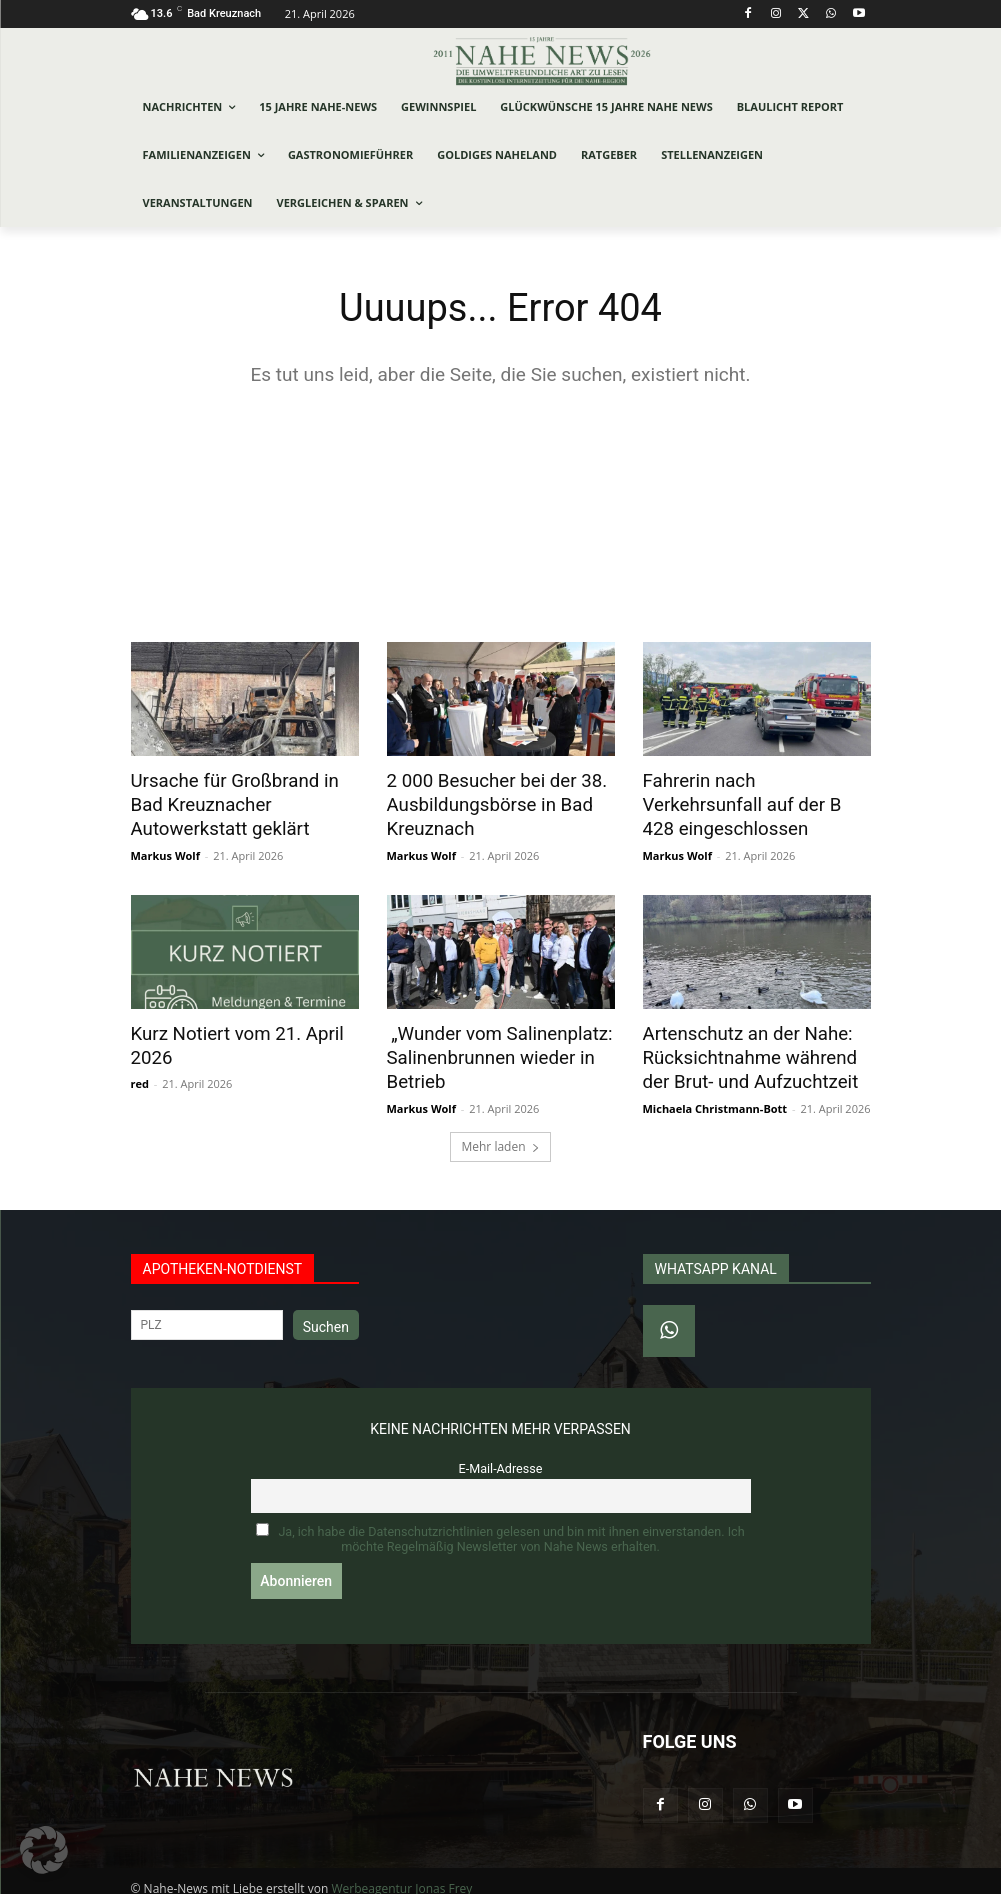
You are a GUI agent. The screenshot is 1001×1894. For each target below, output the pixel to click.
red (140, 1072)
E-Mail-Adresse (501, 1454)
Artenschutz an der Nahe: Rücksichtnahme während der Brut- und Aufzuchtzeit (755, 1048)
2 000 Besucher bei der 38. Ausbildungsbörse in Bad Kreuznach (487, 802)
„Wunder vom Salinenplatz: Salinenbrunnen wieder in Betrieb (490, 1048)
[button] (44, 1850)
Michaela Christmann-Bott (715, 1094)
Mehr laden (500, 1132)
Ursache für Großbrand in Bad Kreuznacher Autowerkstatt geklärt (242, 802)
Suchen (326, 1313)
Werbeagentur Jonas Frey (401, 1875)
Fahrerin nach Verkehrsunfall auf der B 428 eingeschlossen (754, 791)
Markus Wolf (165, 848)
